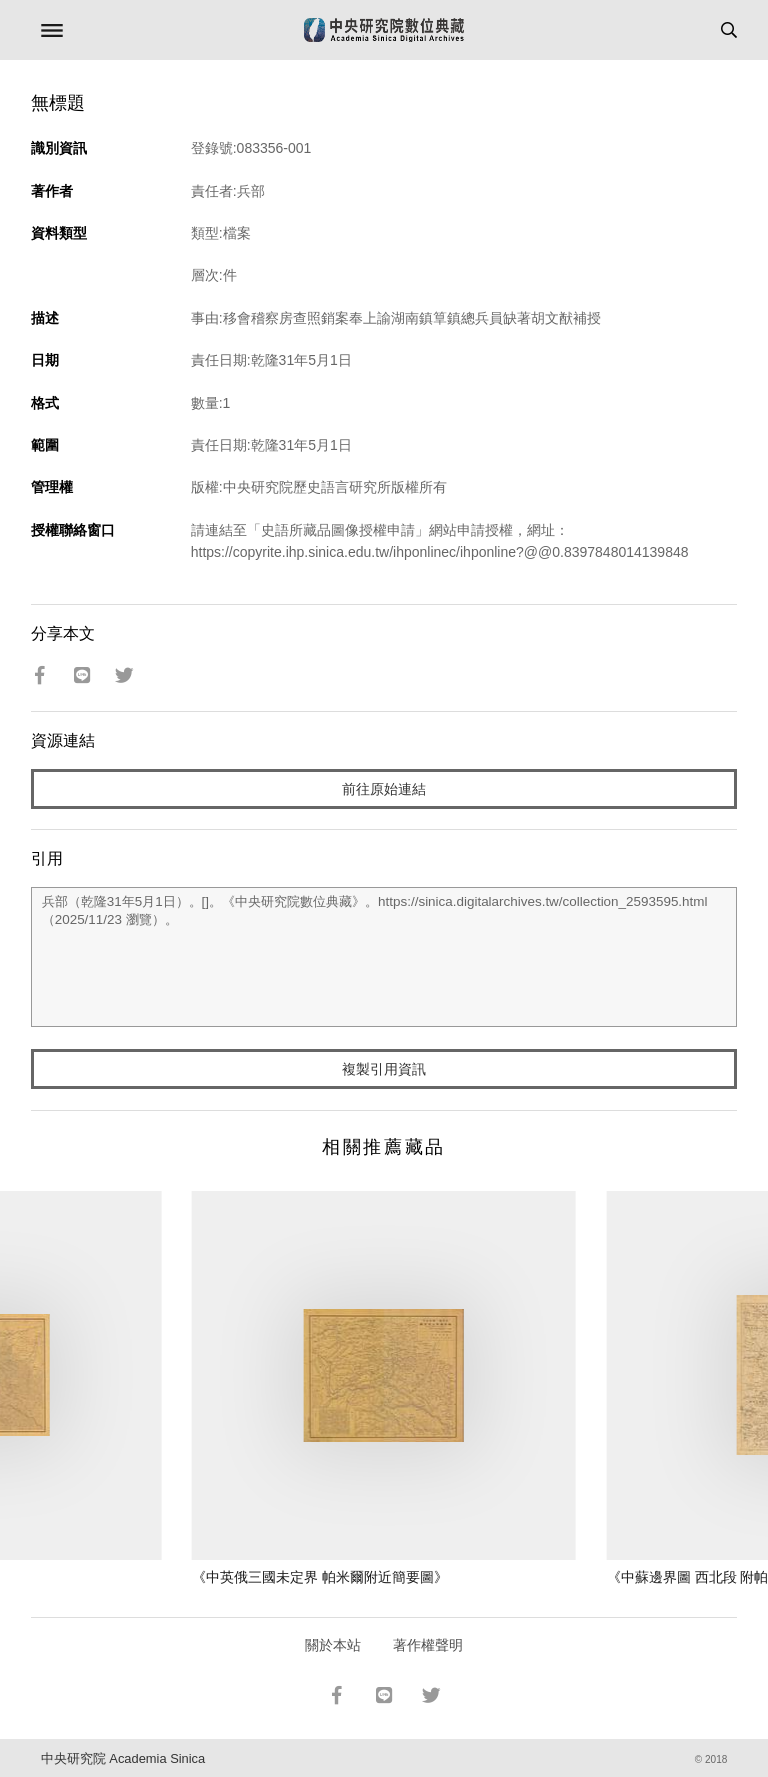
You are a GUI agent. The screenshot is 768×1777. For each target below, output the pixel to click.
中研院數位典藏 (384, 30)
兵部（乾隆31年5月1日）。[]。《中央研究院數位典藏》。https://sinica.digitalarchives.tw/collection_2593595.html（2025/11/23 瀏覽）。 (384, 957)
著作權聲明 (428, 1645)
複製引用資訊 (384, 1069)
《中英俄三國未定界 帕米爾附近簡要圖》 (320, 1577)
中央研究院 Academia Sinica (123, 1758)
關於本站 (333, 1645)
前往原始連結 (384, 789)
